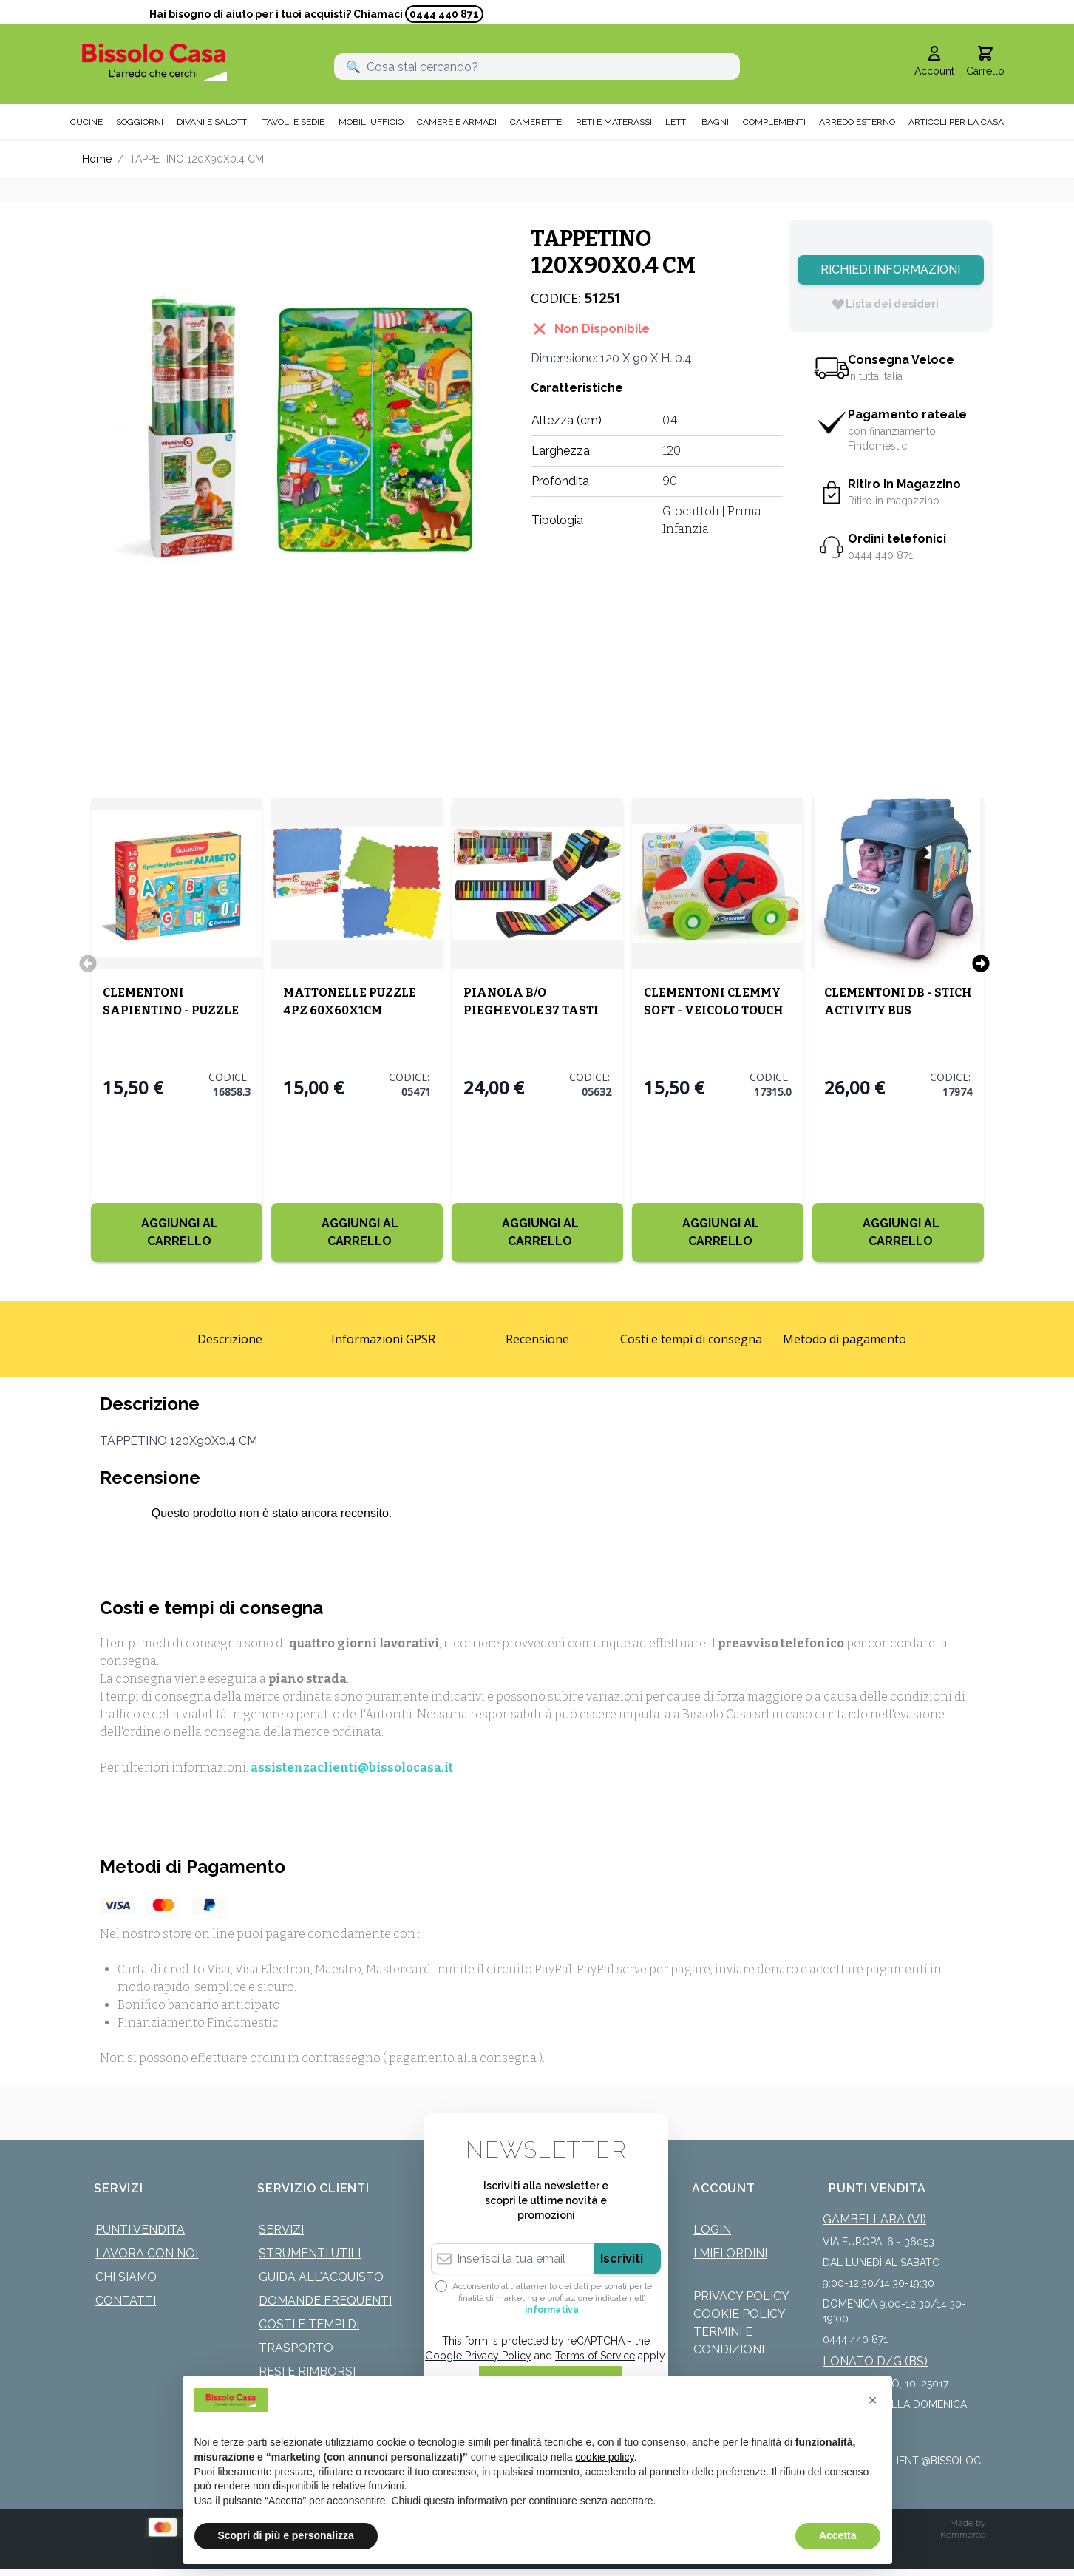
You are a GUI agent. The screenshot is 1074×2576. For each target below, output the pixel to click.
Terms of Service (595, 2356)
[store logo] (155, 62)
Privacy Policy (741, 2296)
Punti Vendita (140, 2230)
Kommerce (962, 2534)
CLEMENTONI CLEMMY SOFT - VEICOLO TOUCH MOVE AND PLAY (714, 1010)
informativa (552, 2310)
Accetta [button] (838, 2535)
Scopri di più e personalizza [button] (286, 2535)
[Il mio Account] (934, 62)
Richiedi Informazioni (890, 269)
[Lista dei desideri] (885, 303)
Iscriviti (621, 2258)
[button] (873, 2400)
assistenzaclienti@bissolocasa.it (352, 1767)
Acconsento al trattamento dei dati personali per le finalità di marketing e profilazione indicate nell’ (552, 2298)
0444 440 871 (444, 14)
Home (97, 159)
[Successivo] (981, 963)
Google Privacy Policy (478, 2356)
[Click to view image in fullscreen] (291, 429)
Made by (967, 2523)
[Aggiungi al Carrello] (176, 1232)
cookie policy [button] (604, 2457)
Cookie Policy (739, 2314)
